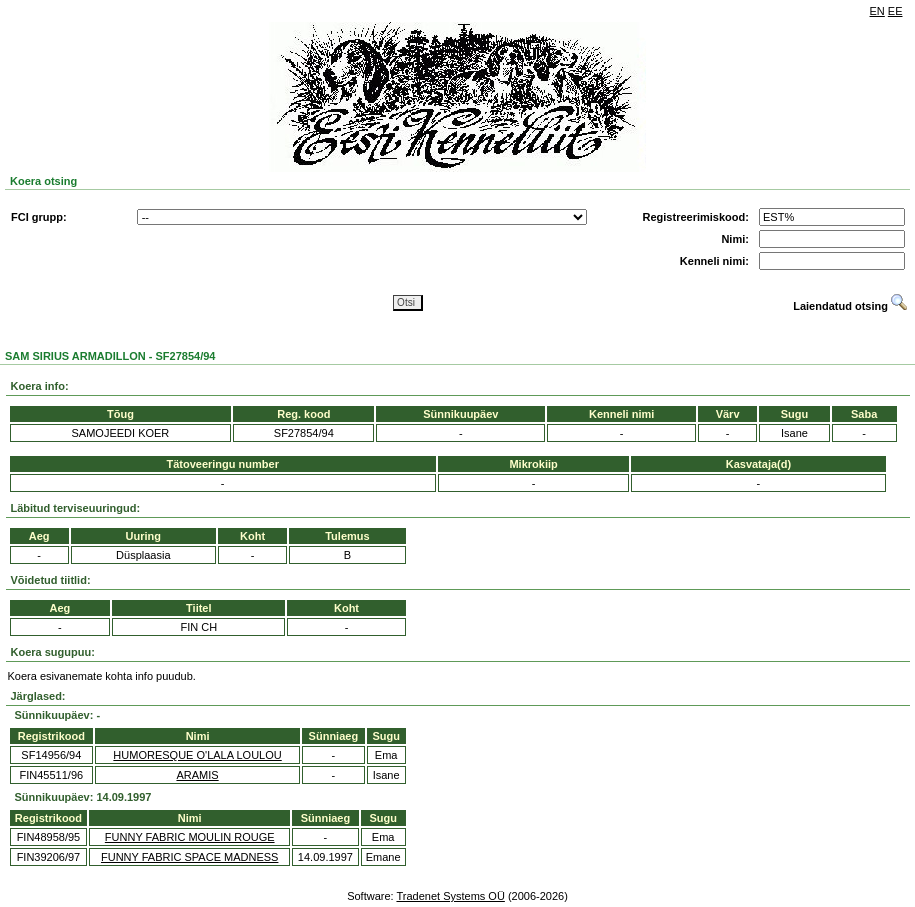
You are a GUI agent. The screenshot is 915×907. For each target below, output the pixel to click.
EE (895, 11)
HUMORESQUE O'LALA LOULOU (197, 755)
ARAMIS (197, 775)
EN (877, 11)
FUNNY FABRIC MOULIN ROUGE (190, 837)
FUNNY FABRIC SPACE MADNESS (189, 857)
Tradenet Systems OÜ (450, 896)
